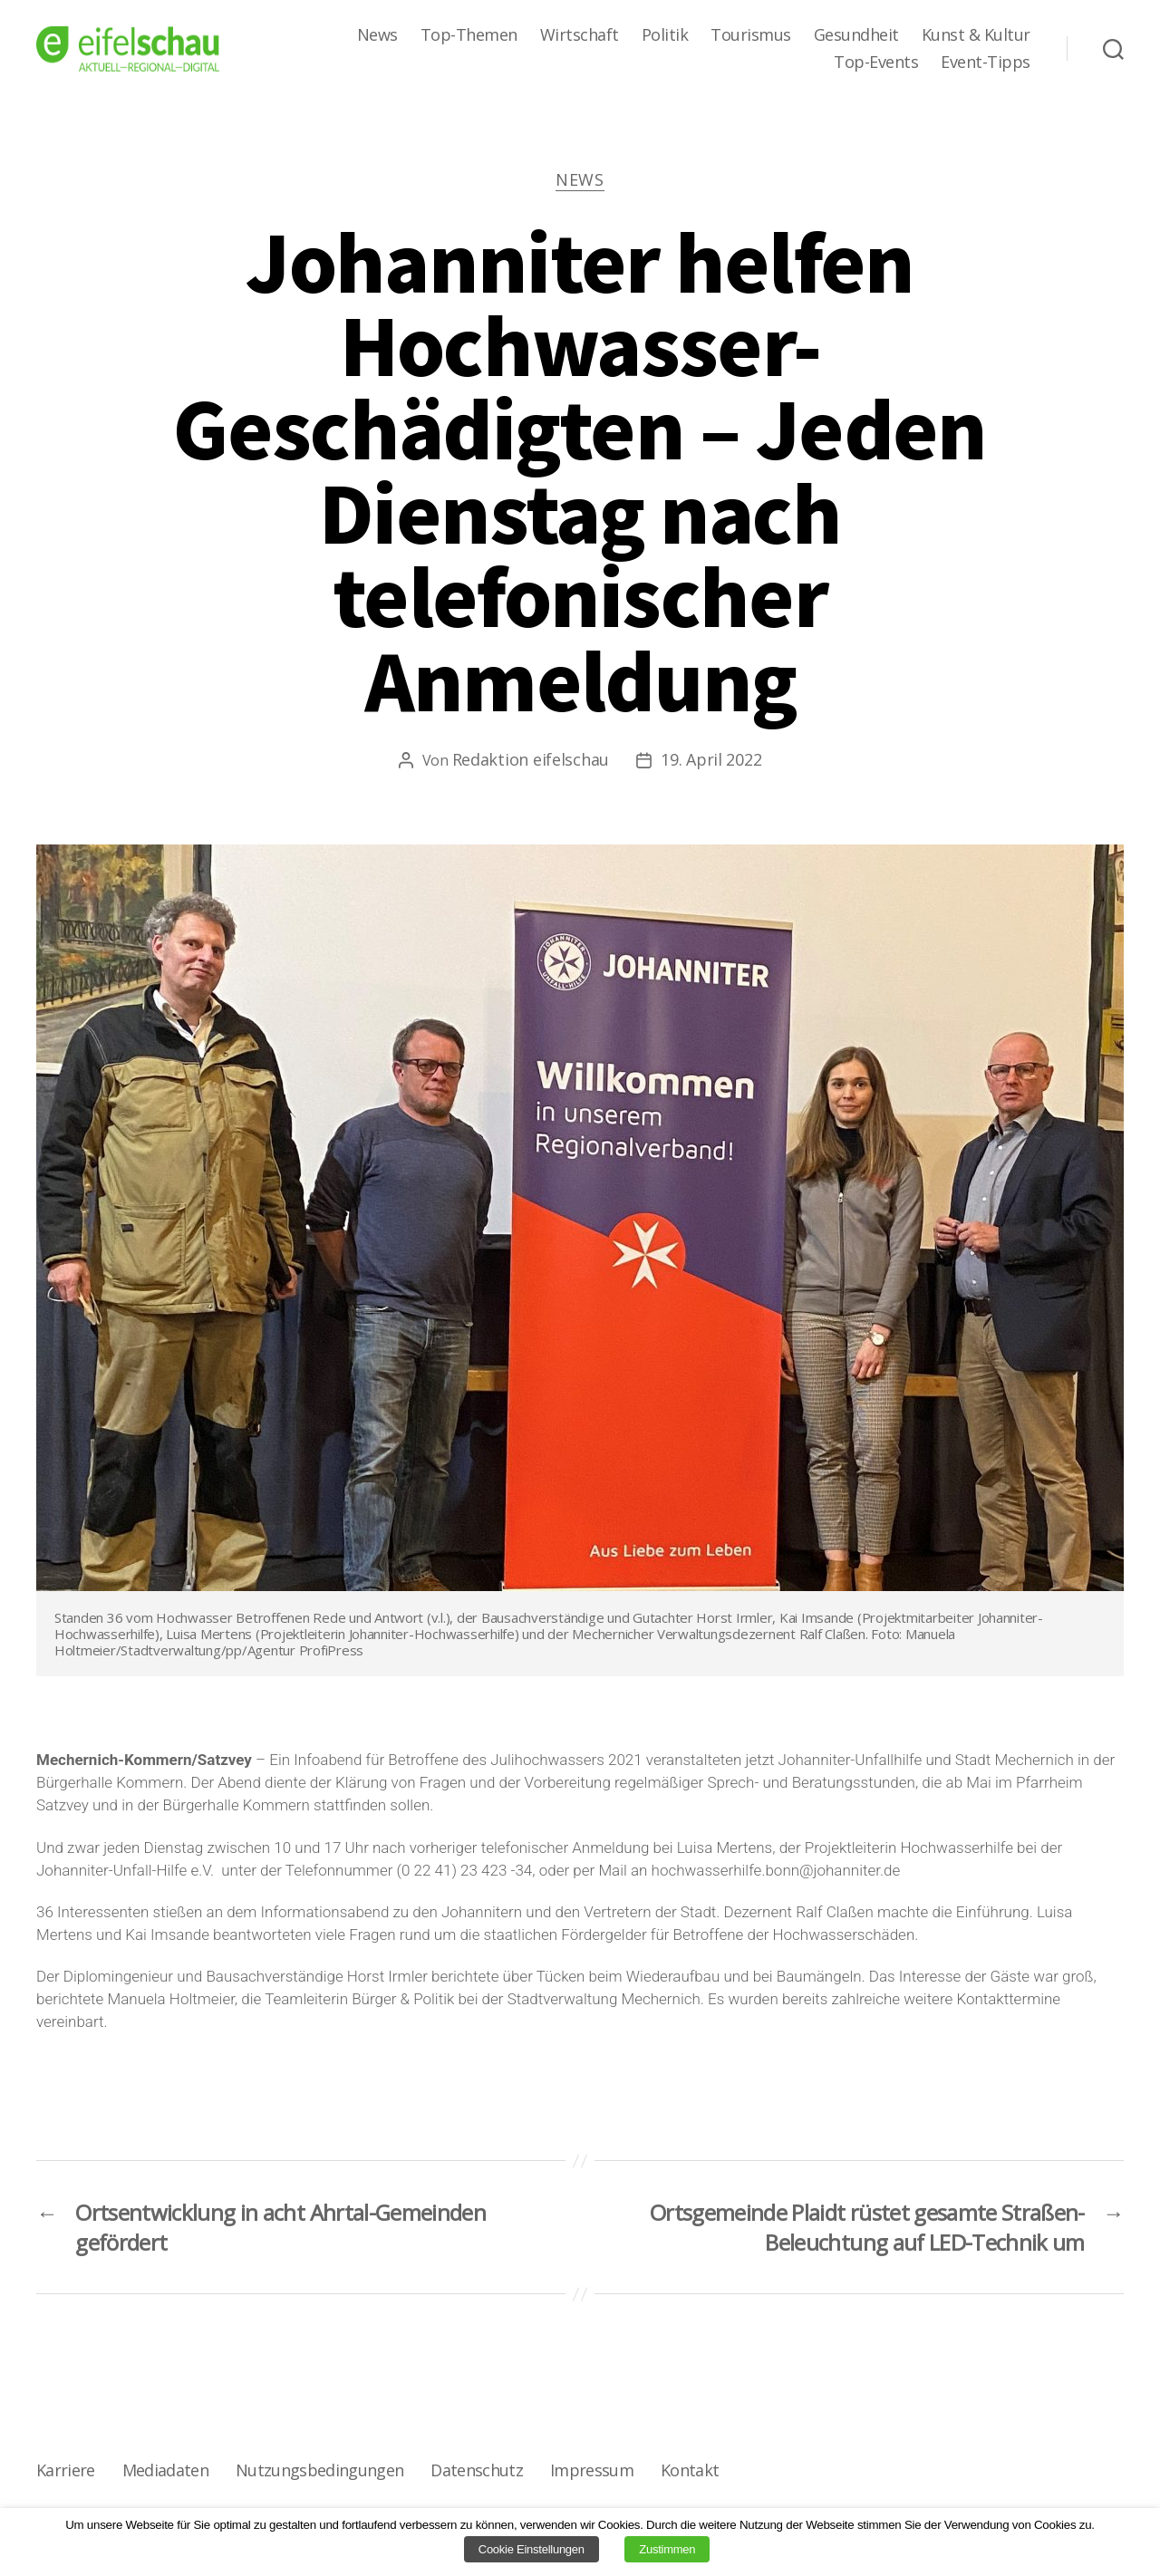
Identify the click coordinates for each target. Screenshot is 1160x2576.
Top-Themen (468, 35)
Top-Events (876, 62)
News (377, 35)
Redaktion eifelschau (531, 759)
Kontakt (690, 2470)
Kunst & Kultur (976, 35)
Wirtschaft (579, 35)
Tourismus (750, 35)
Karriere (65, 2470)
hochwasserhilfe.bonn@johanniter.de (776, 1870)
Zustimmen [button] (667, 2549)
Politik (665, 35)
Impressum (591, 2470)
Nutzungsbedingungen (319, 2470)
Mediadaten (165, 2470)
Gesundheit (856, 35)
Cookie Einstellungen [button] (531, 2549)
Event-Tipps (985, 62)
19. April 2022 (711, 759)
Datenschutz (476, 2470)
